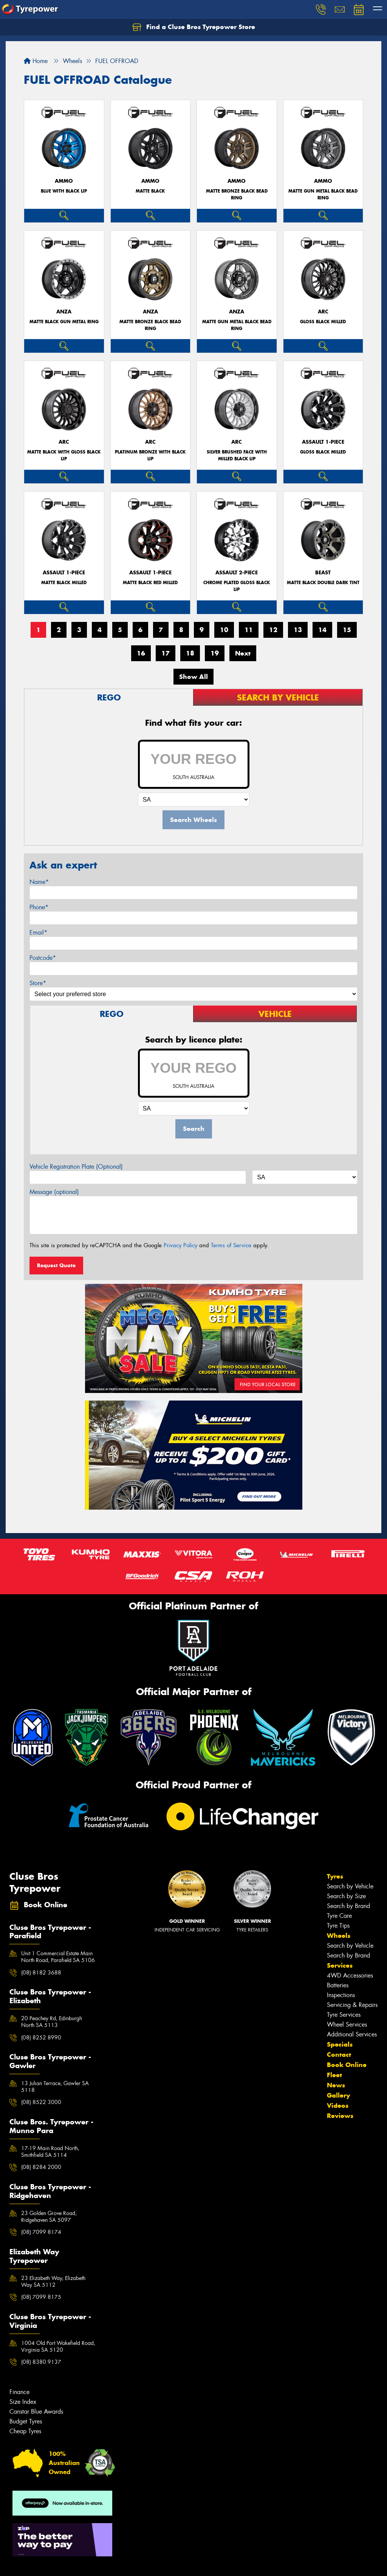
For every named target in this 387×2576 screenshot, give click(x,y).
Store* (37, 983)
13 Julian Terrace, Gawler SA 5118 (55, 2086)
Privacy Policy (180, 1245)
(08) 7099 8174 (41, 2232)
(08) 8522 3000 (41, 2102)
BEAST (323, 572)
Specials (340, 2044)
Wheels (338, 1935)
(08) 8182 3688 (41, 1972)
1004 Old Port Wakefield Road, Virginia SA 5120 (58, 2346)
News (336, 2085)
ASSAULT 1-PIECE (323, 442)
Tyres (335, 1876)
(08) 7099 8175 (41, 2297)
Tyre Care (339, 1916)
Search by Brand (348, 1906)
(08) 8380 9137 (41, 2362)
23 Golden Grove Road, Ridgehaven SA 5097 (49, 2216)
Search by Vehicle (350, 1886)
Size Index (22, 2402)
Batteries (337, 1985)
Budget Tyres (25, 2421)
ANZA (63, 312)
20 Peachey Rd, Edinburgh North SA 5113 (51, 2021)
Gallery (338, 2095)
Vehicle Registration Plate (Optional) (76, 1167)
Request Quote (56, 1265)
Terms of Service (231, 1245)
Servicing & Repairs (352, 2005)
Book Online (347, 2065)
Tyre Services (344, 2015)
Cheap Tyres (25, 2431)
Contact (339, 2054)
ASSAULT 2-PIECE (236, 572)
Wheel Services (347, 2024)
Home (36, 61)
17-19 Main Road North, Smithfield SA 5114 (50, 2151)
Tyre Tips (338, 1926)
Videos (337, 2105)
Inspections (341, 1995)
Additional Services (352, 2034)
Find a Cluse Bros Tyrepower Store (193, 27)
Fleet (334, 2075)
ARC (323, 312)
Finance (19, 2392)
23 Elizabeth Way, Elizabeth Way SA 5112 (53, 2281)
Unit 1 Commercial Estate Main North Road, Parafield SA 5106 (58, 1957)
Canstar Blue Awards (36, 2412)
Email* (38, 932)
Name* (39, 882)
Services (340, 1965)
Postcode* (42, 958)
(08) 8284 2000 (41, 2167)
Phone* (38, 907)
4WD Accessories (350, 1975)
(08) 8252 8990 (41, 2037)
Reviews (340, 2116)
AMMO (64, 181)
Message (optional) (54, 1192)
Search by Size (346, 1896)
